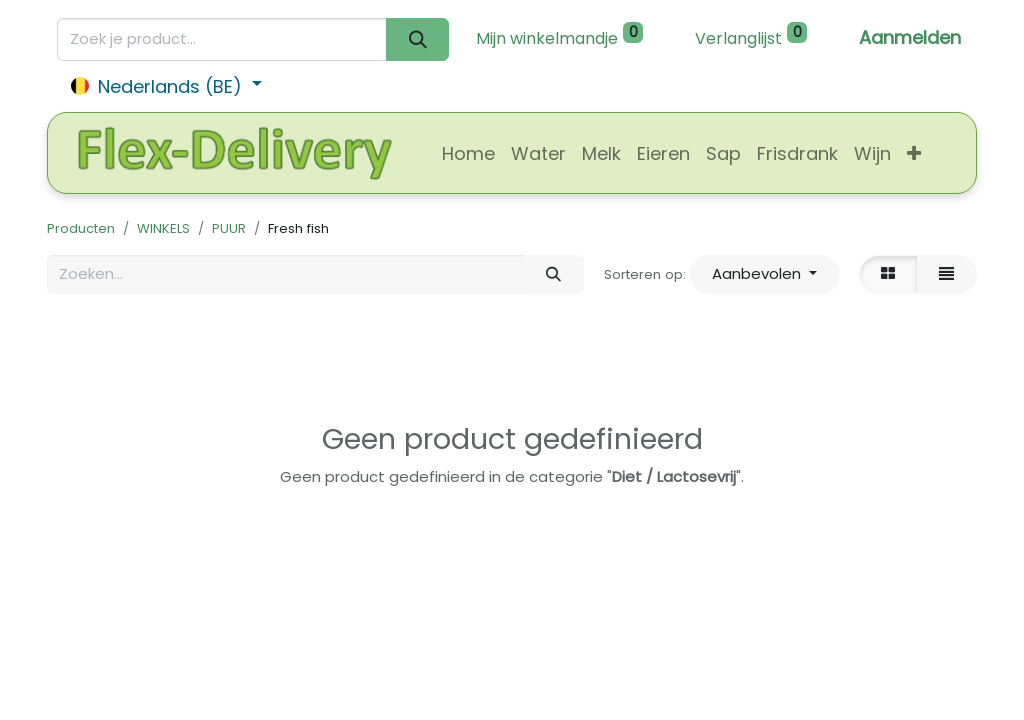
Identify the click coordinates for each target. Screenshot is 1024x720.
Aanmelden (910, 37)
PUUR (229, 228)
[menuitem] (468, 153)
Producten (81, 228)
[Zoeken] (417, 39)
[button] (914, 153)
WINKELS (163, 228)
